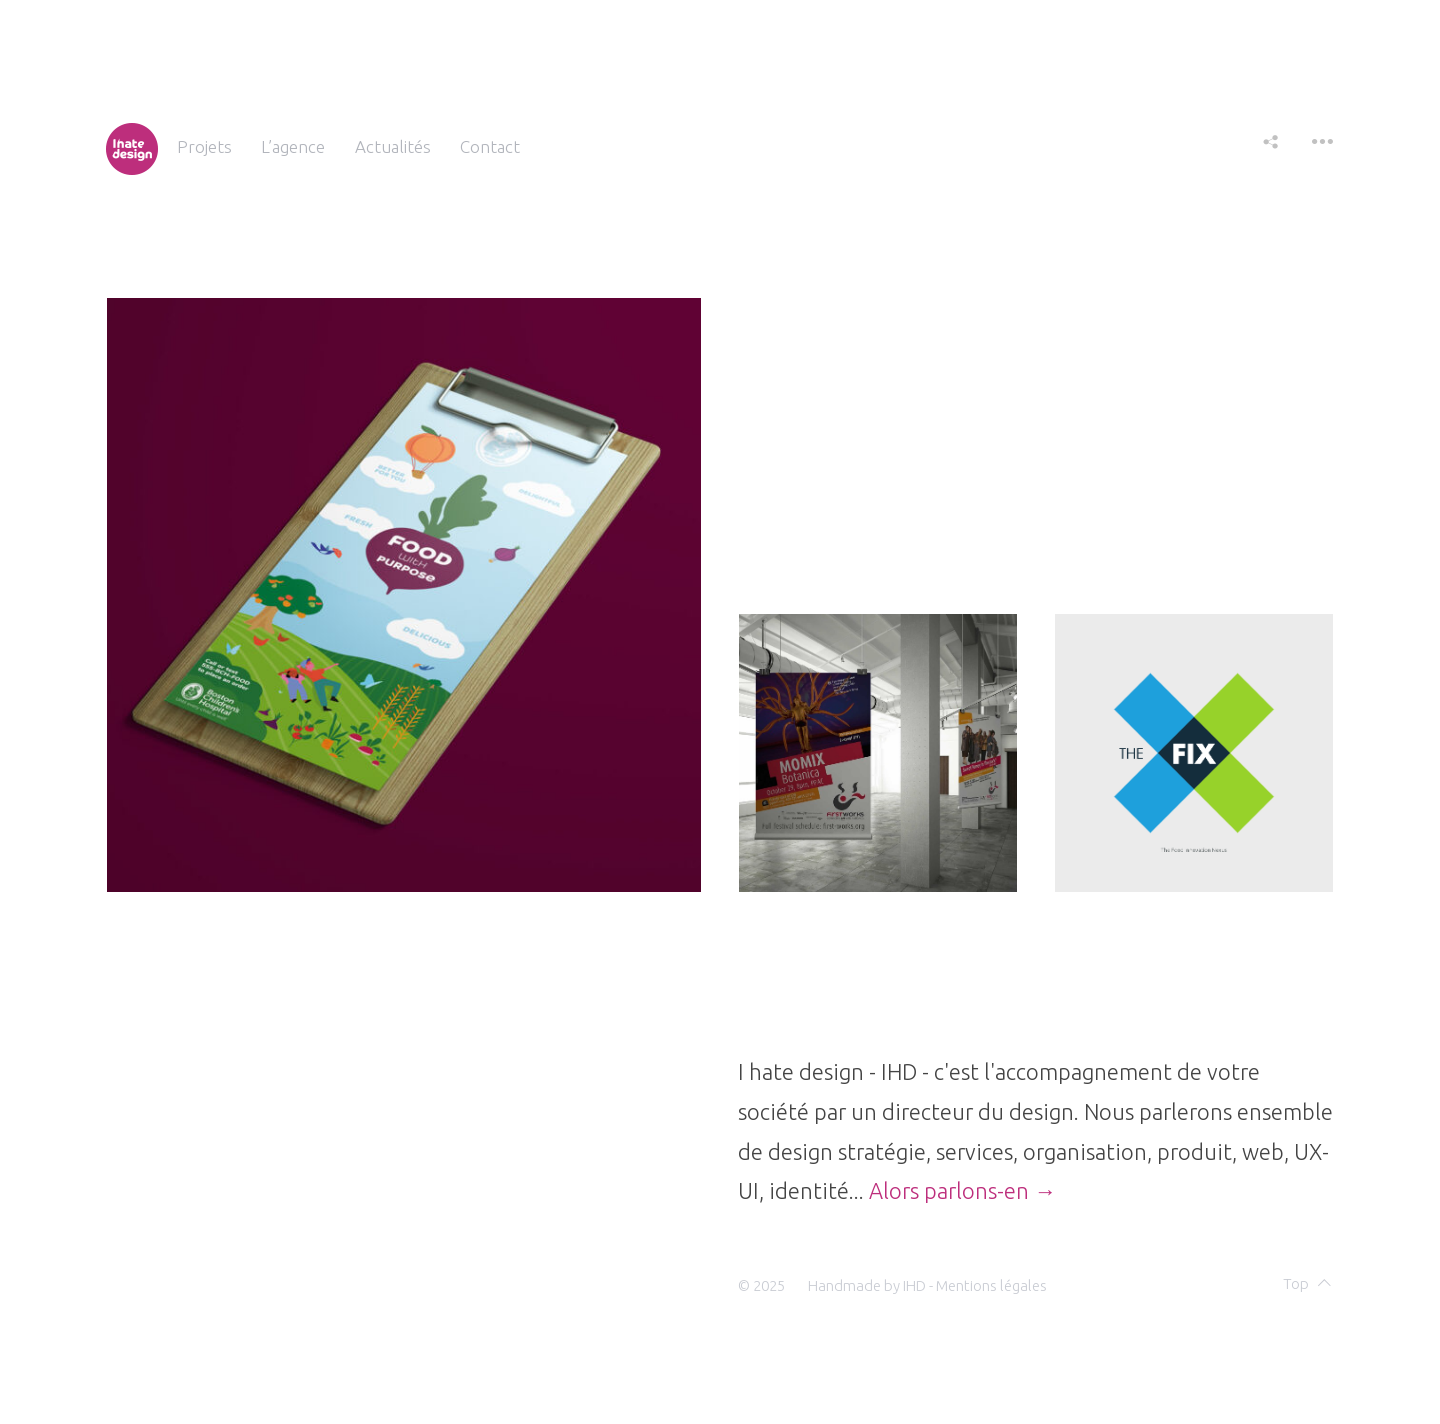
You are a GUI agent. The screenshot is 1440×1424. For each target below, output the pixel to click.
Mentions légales (991, 1285)
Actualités (393, 146)
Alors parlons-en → (962, 1190)
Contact (490, 146)
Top (1307, 1283)
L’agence (293, 146)
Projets (204, 146)
